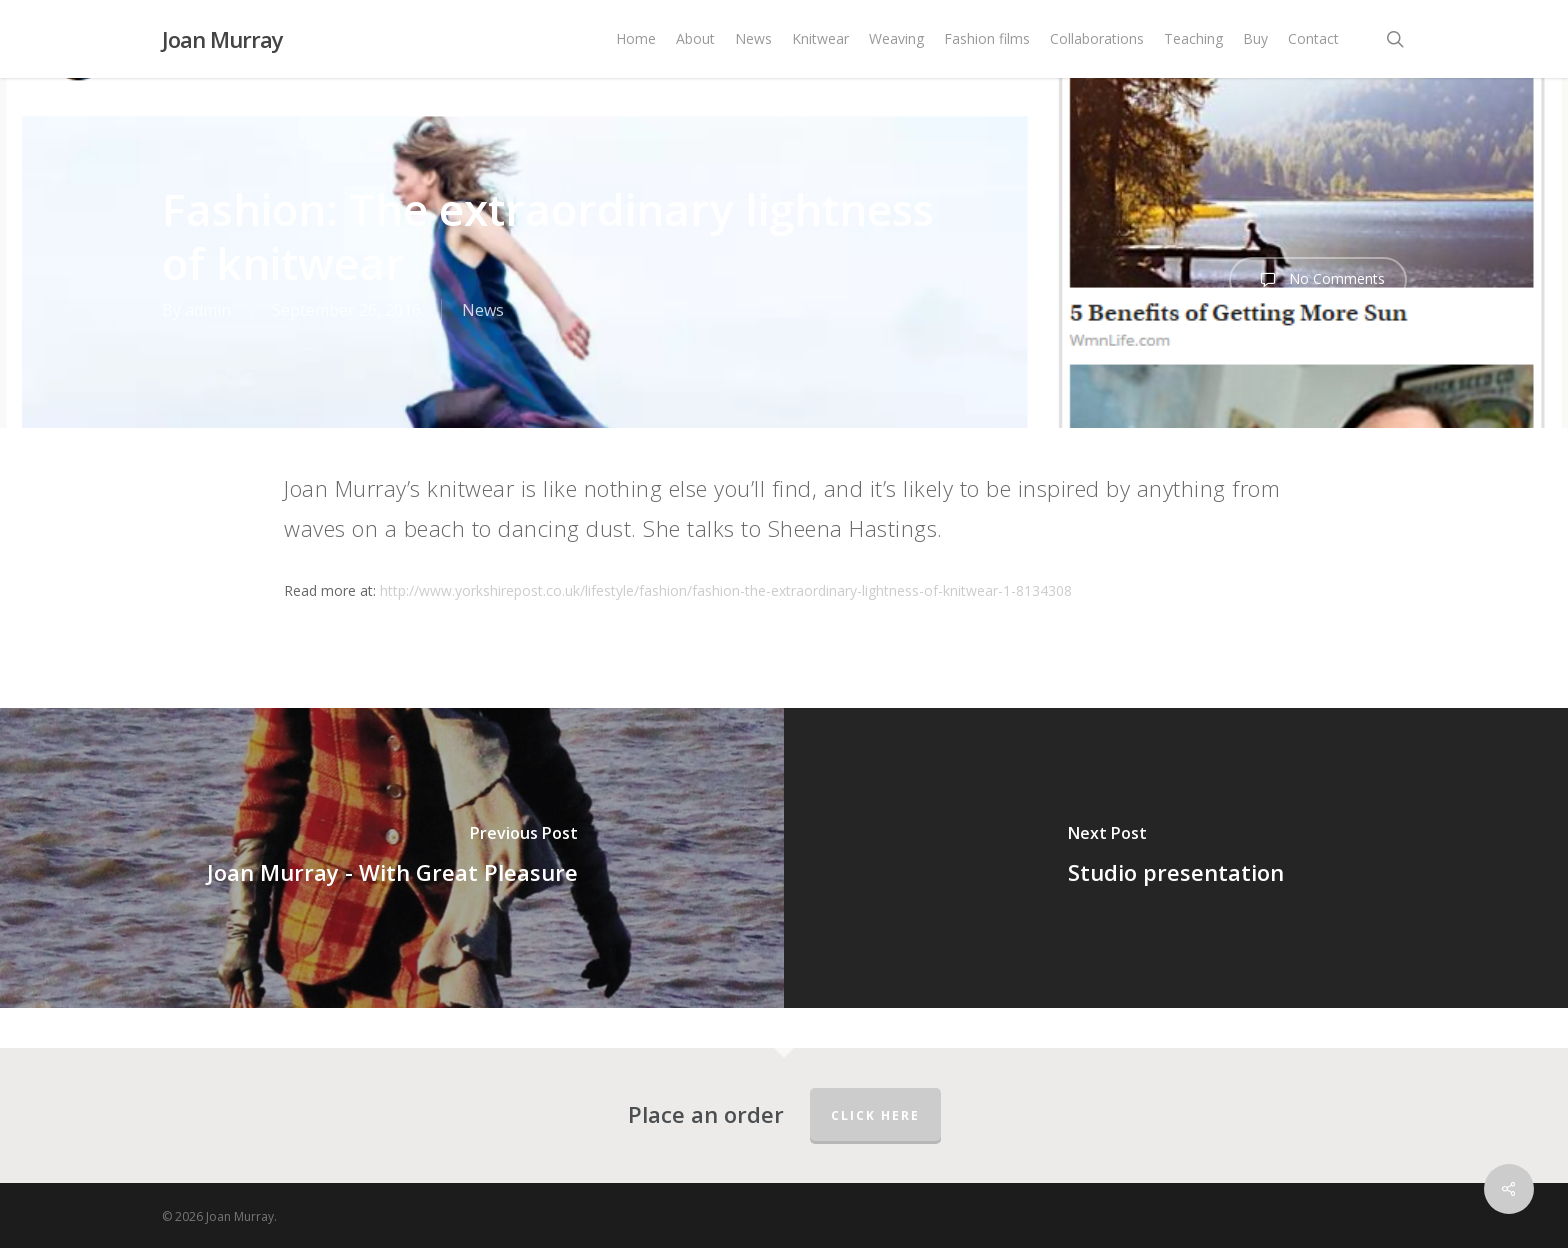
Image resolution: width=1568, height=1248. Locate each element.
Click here (875, 1115)
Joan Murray (222, 39)
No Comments (1318, 280)
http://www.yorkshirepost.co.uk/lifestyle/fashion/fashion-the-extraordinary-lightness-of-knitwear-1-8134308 (726, 590)
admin (208, 310)
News (483, 310)
